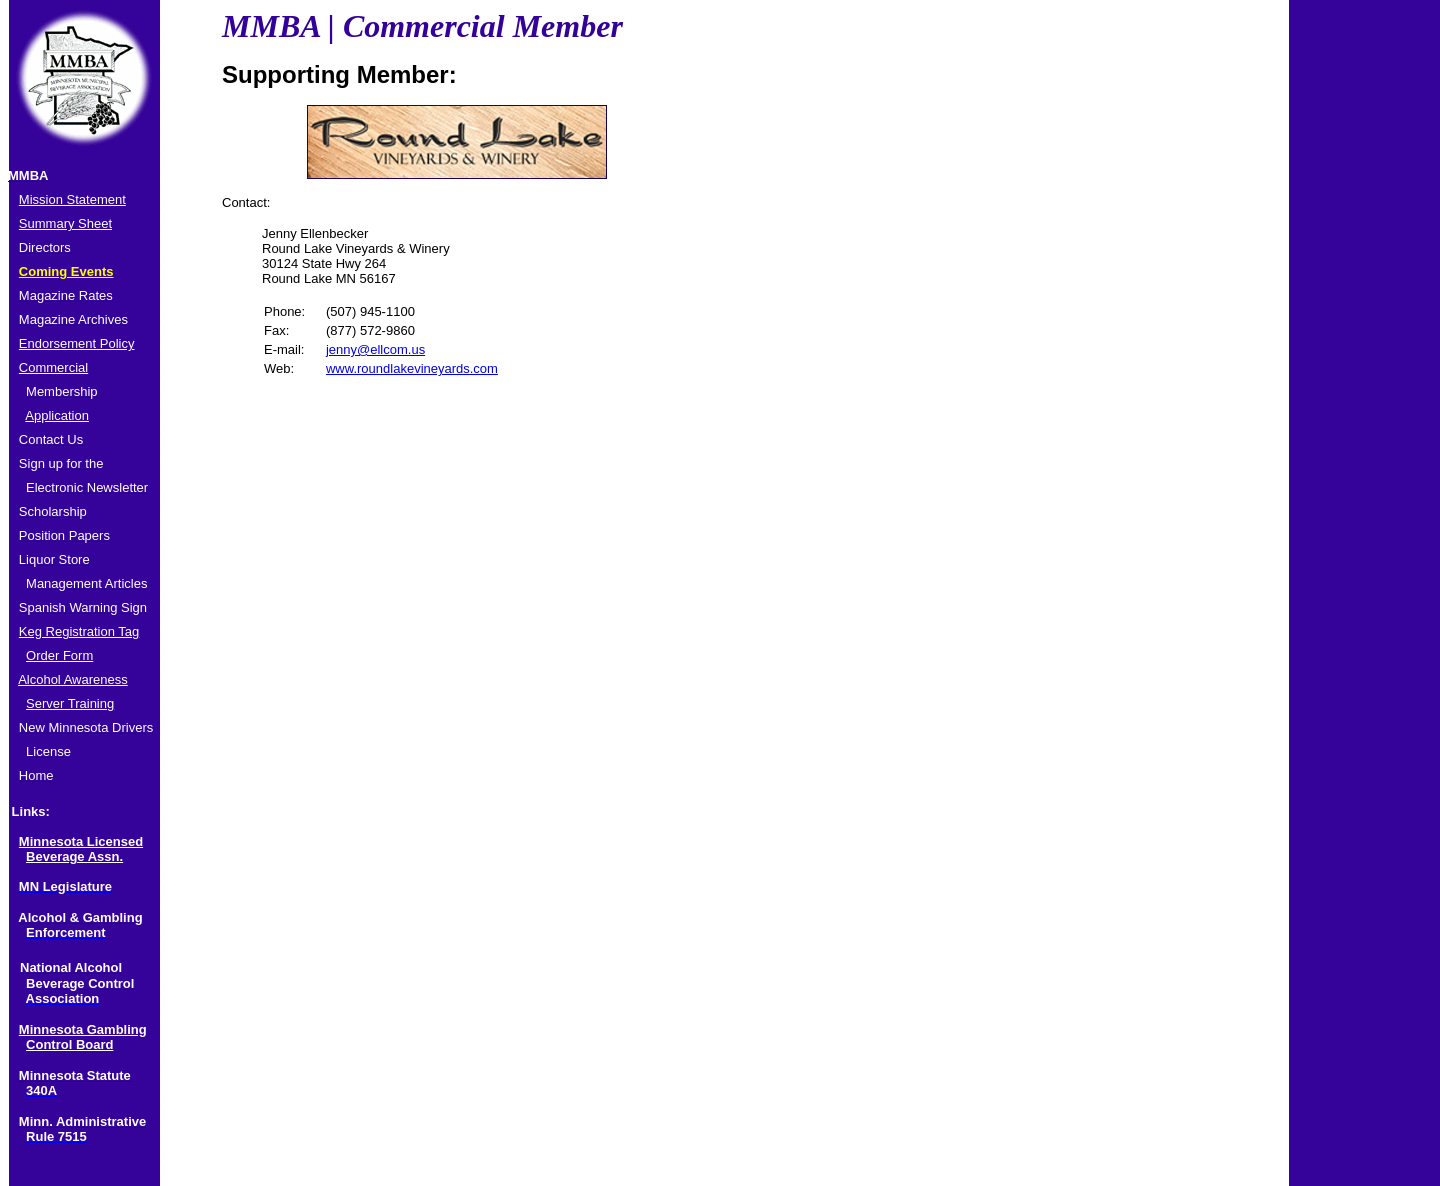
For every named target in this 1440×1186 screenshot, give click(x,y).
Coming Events (66, 271)
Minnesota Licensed (81, 841)
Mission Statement (72, 199)
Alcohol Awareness (73, 679)
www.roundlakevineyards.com (412, 368)
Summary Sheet (65, 223)
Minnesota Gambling (83, 1029)
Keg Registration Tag (79, 631)
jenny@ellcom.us (375, 349)
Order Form (59, 655)
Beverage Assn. (74, 856)
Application (57, 415)
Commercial (53, 367)
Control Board (69, 1044)
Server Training (70, 703)
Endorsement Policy (77, 343)
